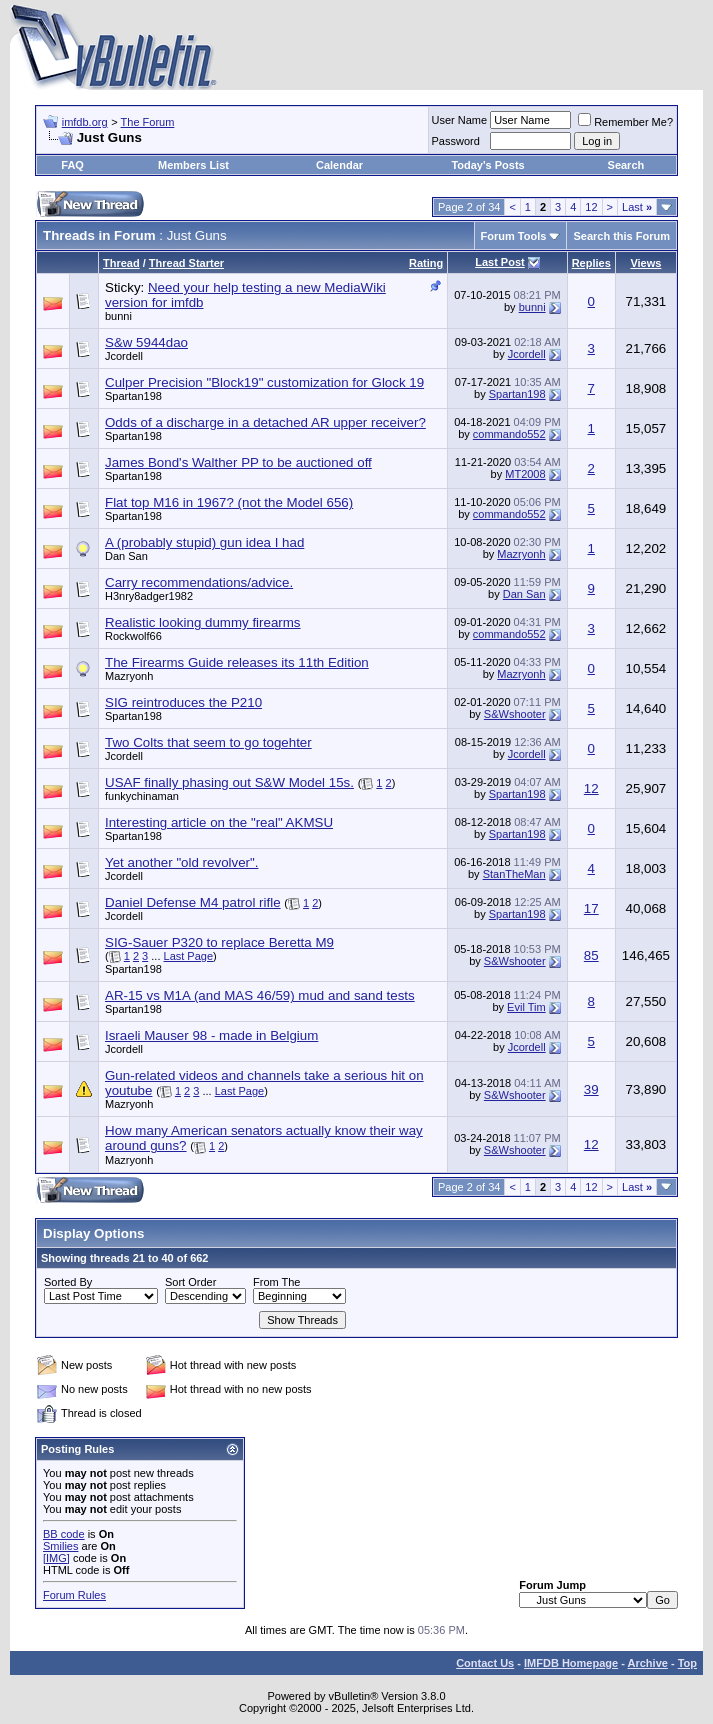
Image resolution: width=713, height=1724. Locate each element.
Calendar (339, 165)
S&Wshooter (515, 714)
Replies (591, 263)
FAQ (72, 165)
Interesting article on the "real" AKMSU (219, 822)
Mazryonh (521, 554)
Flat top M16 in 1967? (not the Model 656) (229, 502)
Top (687, 1663)
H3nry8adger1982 (149, 596)
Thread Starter (186, 263)
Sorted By (68, 1282)
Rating (426, 263)
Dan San (126, 556)
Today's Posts (487, 165)
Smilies (60, 1546)
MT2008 (525, 474)
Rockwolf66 (133, 636)
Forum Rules (74, 1595)
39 (591, 1089)
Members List (193, 165)
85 (591, 955)
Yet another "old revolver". (181, 862)
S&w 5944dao (146, 342)
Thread (121, 263)
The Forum (148, 122)
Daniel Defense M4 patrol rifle (193, 902)
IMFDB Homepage (571, 1663)
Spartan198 (133, 396)
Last (637, 207)
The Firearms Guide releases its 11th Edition (237, 662)
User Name (460, 120)
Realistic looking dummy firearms (203, 622)
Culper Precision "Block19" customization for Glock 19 (264, 382)
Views (645, 263)
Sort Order (190, 1282)
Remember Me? (625, 122)
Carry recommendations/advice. (199, 582)
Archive (648, 1663)
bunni (118, 316)
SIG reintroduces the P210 (183, 702)
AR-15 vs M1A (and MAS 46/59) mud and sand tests (260, 995)
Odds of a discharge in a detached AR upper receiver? (265, 422)
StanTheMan (514, 874)
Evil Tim (526, 1007)
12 (591, 207)
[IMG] (56, 1558)
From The (276, 1282)
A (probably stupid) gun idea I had (204, 542)
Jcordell (124, 356)
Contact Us (485, 1663)
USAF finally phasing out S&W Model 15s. (229, 782)
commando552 (509, 434)
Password (456, 141)
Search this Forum (621, 236)
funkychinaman (142, 796)
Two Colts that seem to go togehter (208, 742)
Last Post (500, 262)
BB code (64, 1534)
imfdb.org (85, 122)
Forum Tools (514, 236)
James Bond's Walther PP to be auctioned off (238, 462)
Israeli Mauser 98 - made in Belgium (211, 1035)
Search (626, 165)
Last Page (189, 956)
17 (591, 908)
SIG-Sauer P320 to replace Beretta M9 (219, 942)
